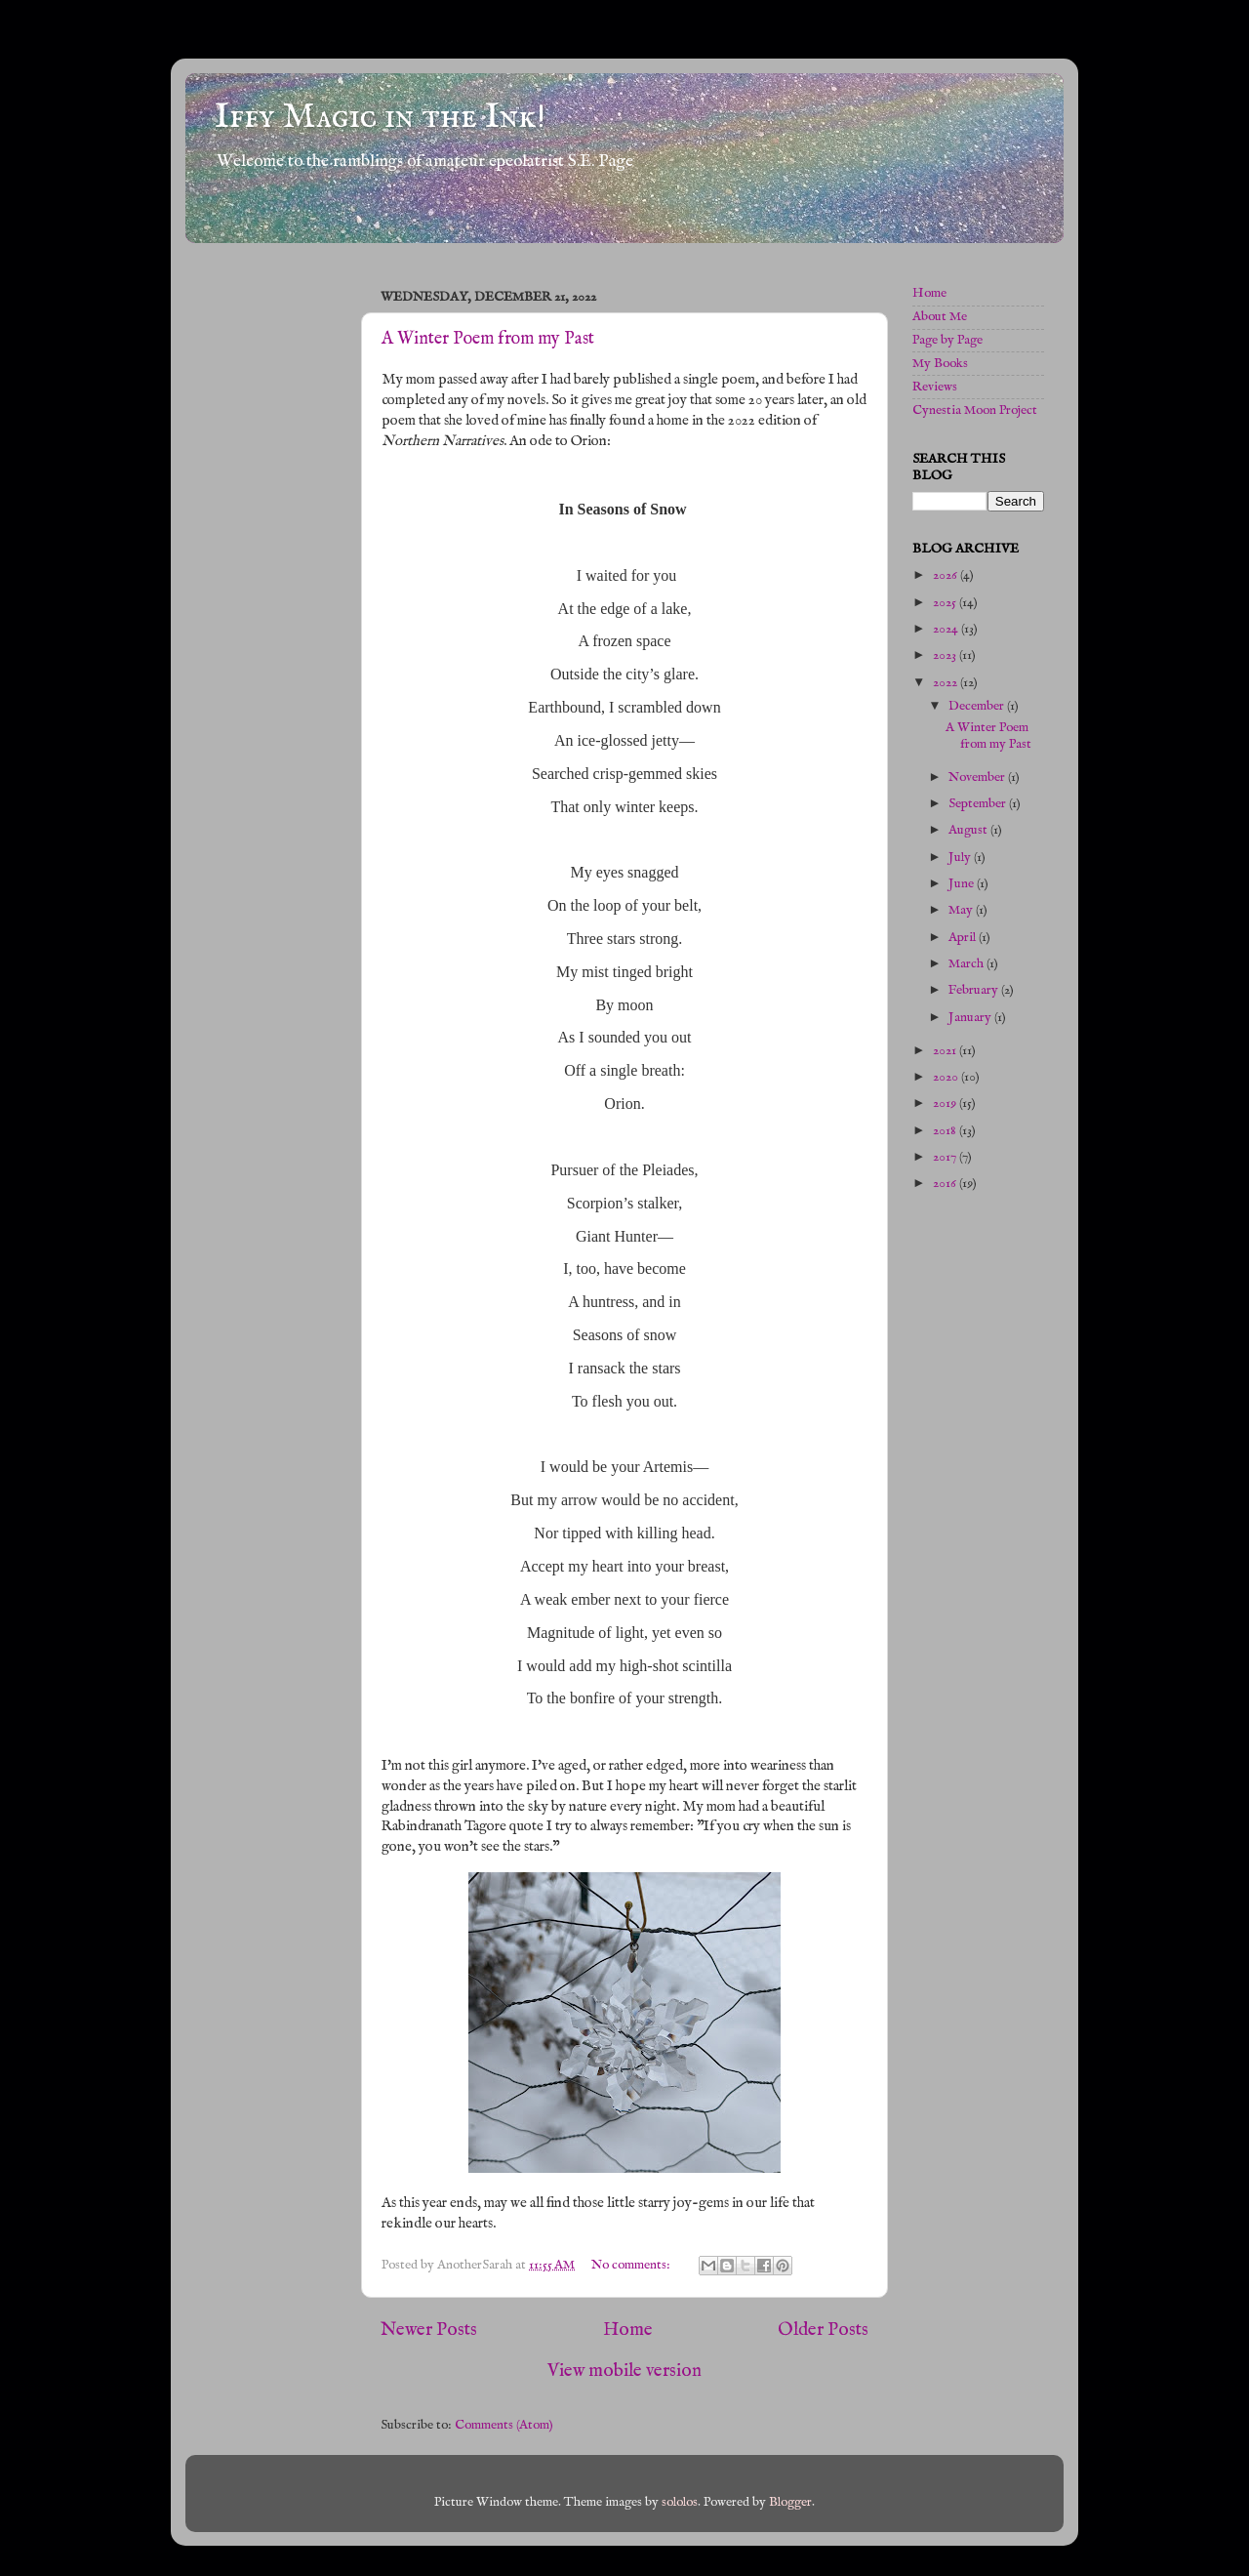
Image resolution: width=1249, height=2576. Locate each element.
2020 (947, 1077)
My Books (940, 363)
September (978, 804)
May (962, 910)
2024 (947, 629)
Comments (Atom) (504, 2425)
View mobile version (624, 2371)
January (971, 1017)
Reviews (934, 387)
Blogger (790, 2502)
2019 (946, 1103)
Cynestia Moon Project (974, 410)
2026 (946, 575)
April (963, 937)
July (961, 857)
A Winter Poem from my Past (488, 339)
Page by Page (947, 340)
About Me (939, 316)
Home (628, 2330)
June (962, 884)
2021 (946, 1051)
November (978, 777)
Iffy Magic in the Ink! (380, 117)
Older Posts (823, 2330)
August (969, 830)
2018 (946, 1131)
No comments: (632, 2265)
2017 (946, 1157)
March (967, 964)
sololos (680, 2502)
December (977, 706)
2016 (946, 1183)
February (974, 990)
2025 (946, 602)
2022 (946, 683)
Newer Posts (429, 2330)
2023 (946, 655)
